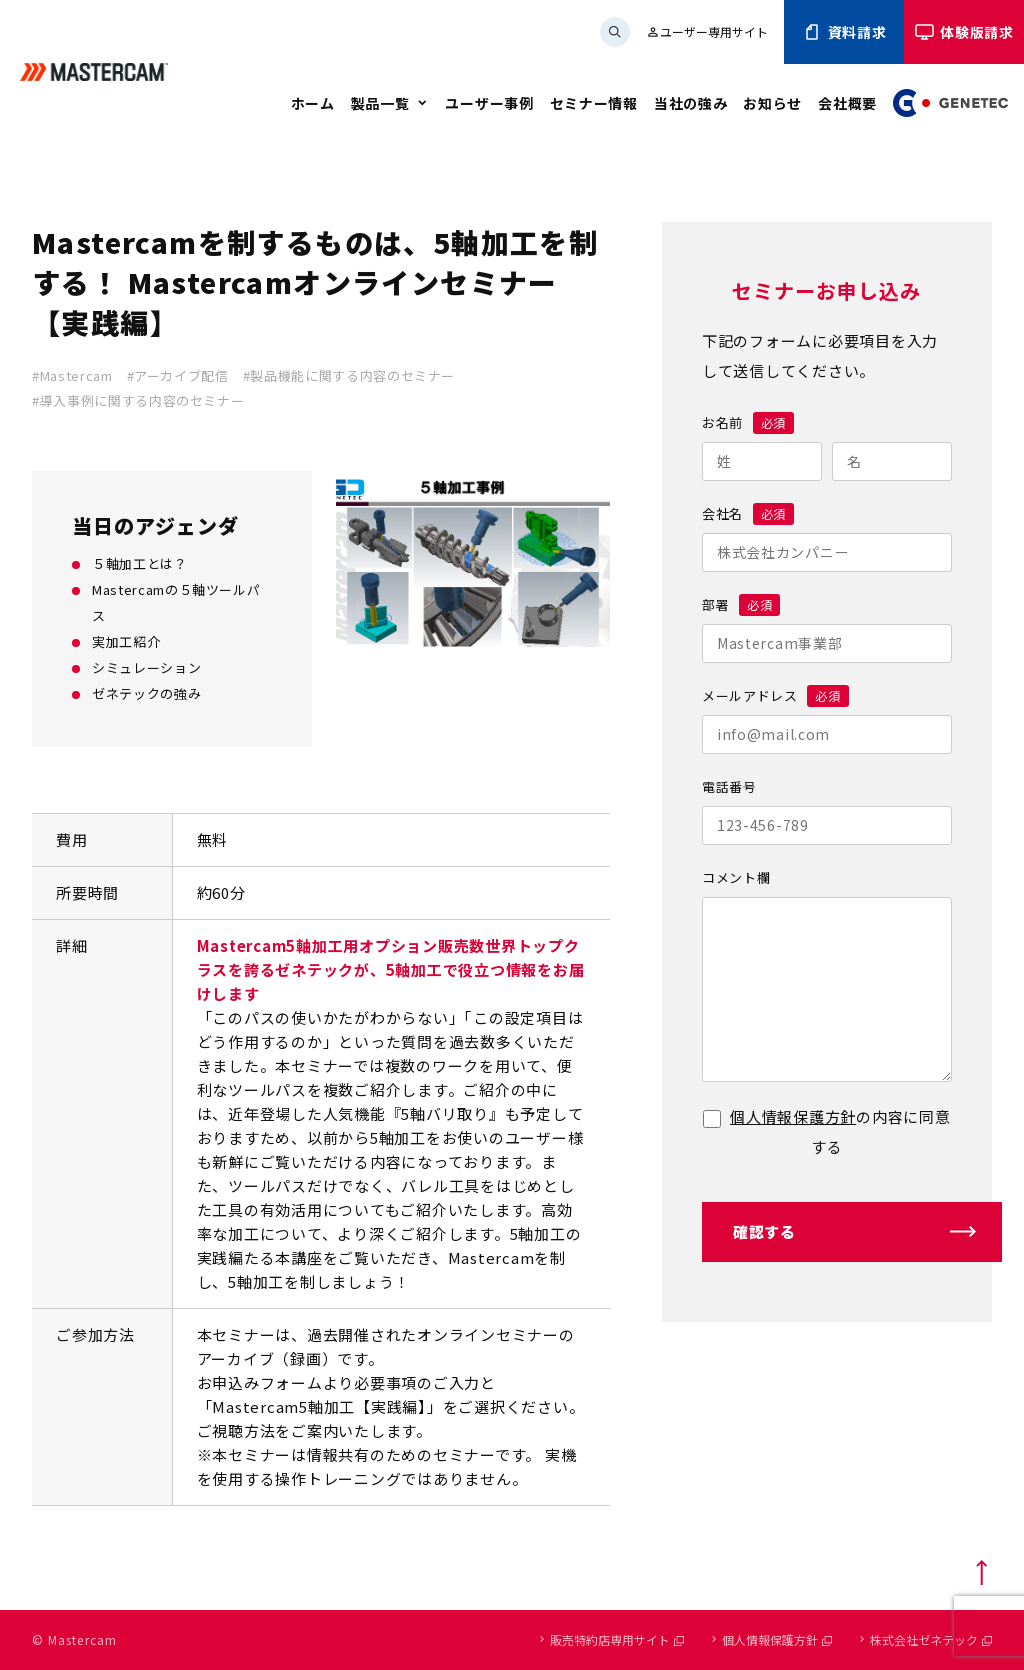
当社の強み (691, 103)
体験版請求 (964, 32)
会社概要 (847, 103)
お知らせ (772, 103)
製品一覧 (380, 103)
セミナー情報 (594, 103)
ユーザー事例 (489, 103)
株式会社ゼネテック (931, 1639)
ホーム (313, 103)
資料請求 (844, 32)
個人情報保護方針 (793, 1116)
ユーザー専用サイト (707, 31)
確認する (764, 1231)
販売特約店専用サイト (617, 1639)
